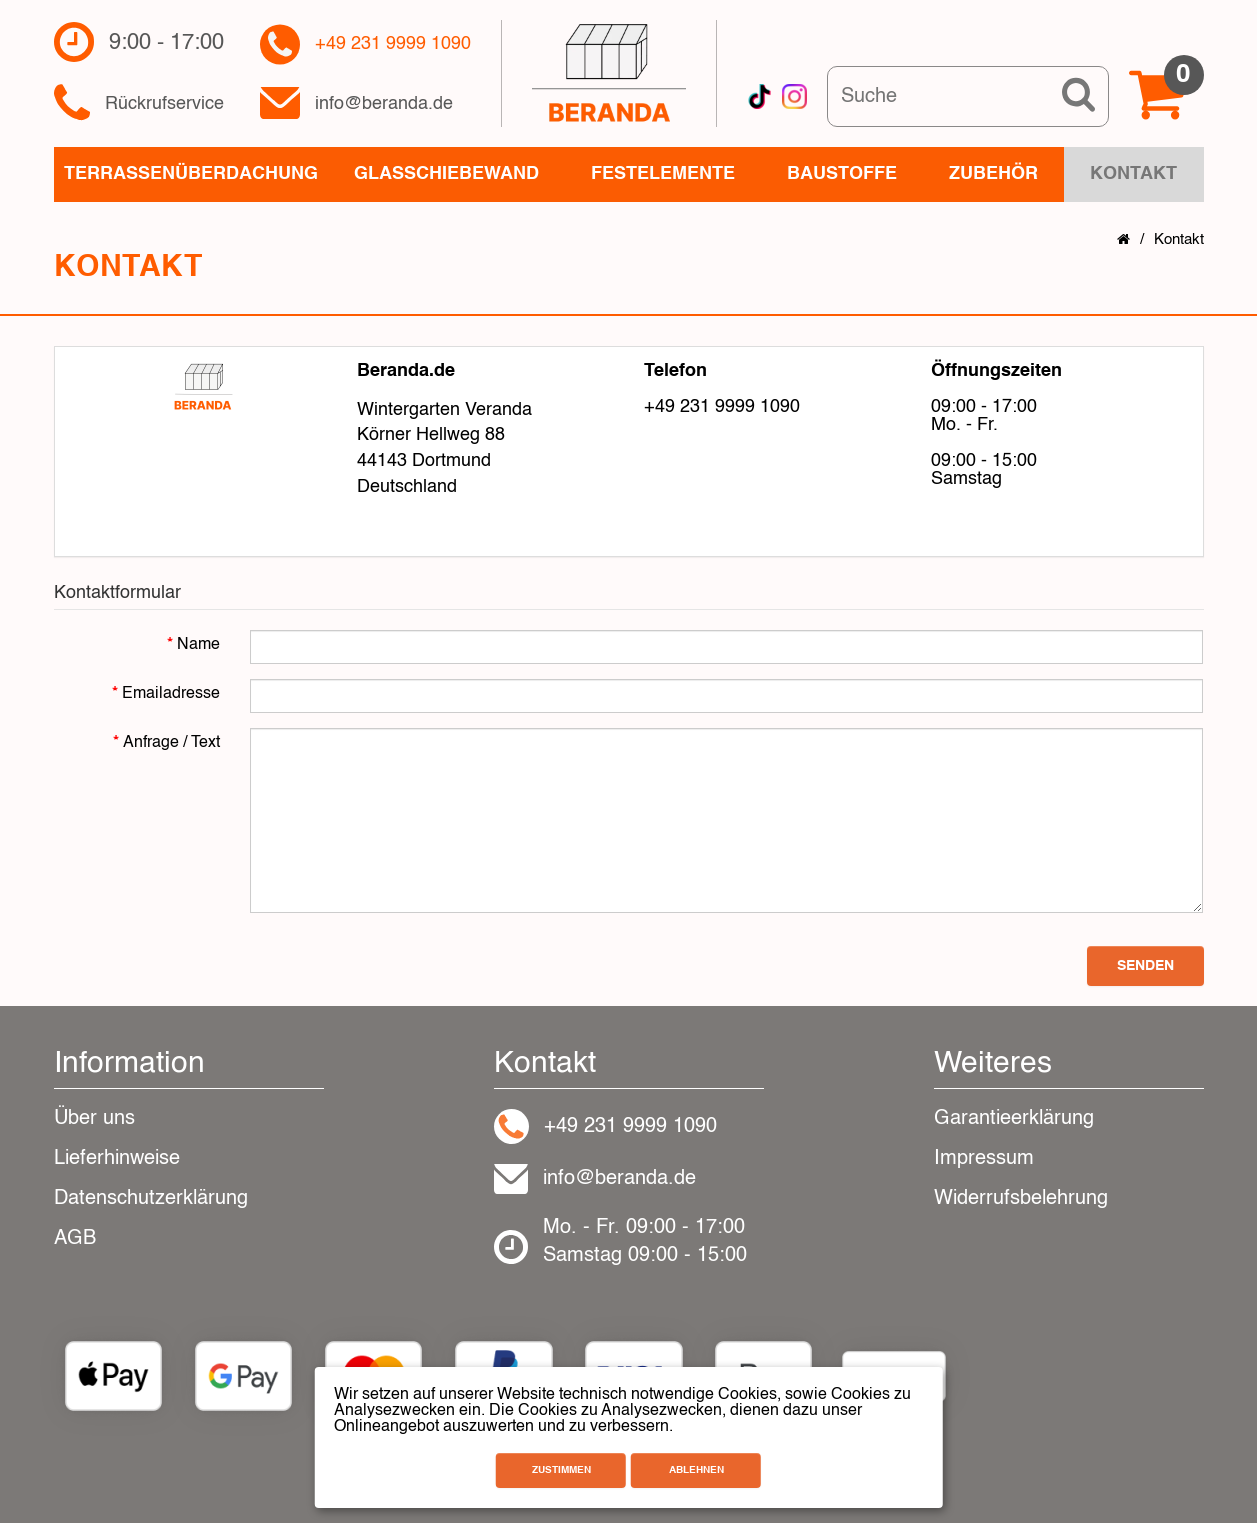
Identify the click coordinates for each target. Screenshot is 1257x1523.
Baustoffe (842, 174)
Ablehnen (696, 1470)
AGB (75, 1239)
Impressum (984, 1159)
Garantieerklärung (1014, 1119)
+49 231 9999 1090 (393, 44)
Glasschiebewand (446, 174)
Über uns (94, 1119)
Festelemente (663, 174)
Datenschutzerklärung (151, 1199)
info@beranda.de (384, 104)
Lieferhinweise (117, 1159)
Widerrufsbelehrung (1021, 1199)
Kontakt (1179, 239)
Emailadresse (171, 694)
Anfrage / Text (171, 743)
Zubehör (993, 174)
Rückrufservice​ (164, 104)
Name (198, 645)
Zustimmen (561, 1470)
